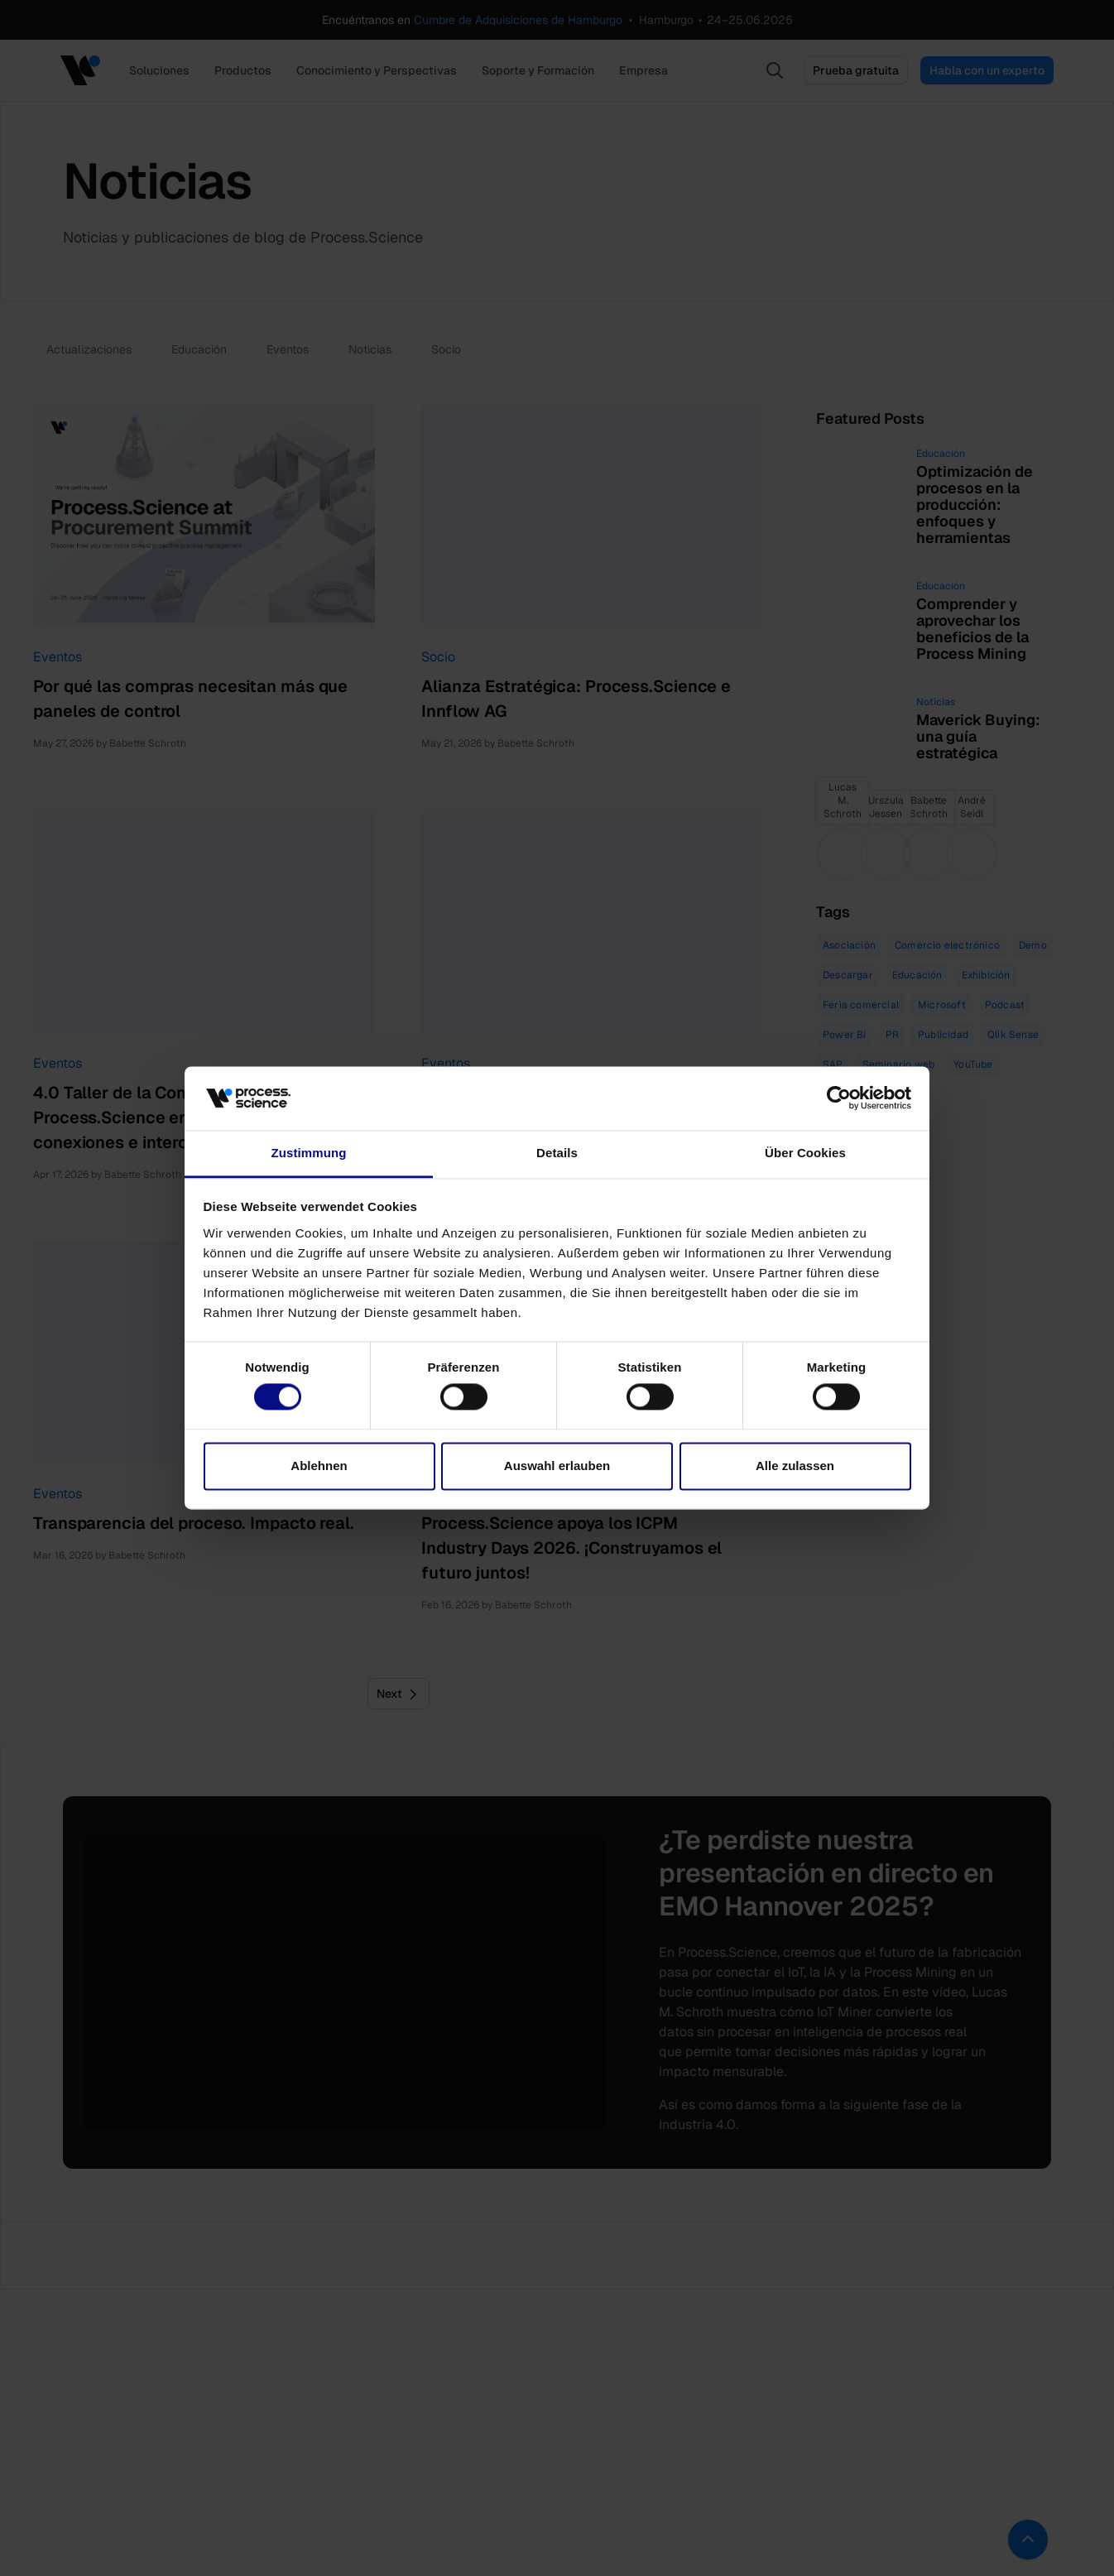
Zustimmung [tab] (309, 1153)
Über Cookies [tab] (805, 1153)
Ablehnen (319, 1466)
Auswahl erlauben (557, 1466)
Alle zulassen (795, 1466)
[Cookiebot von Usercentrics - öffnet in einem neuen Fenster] (838, 1098)
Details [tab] (557, 1153)
